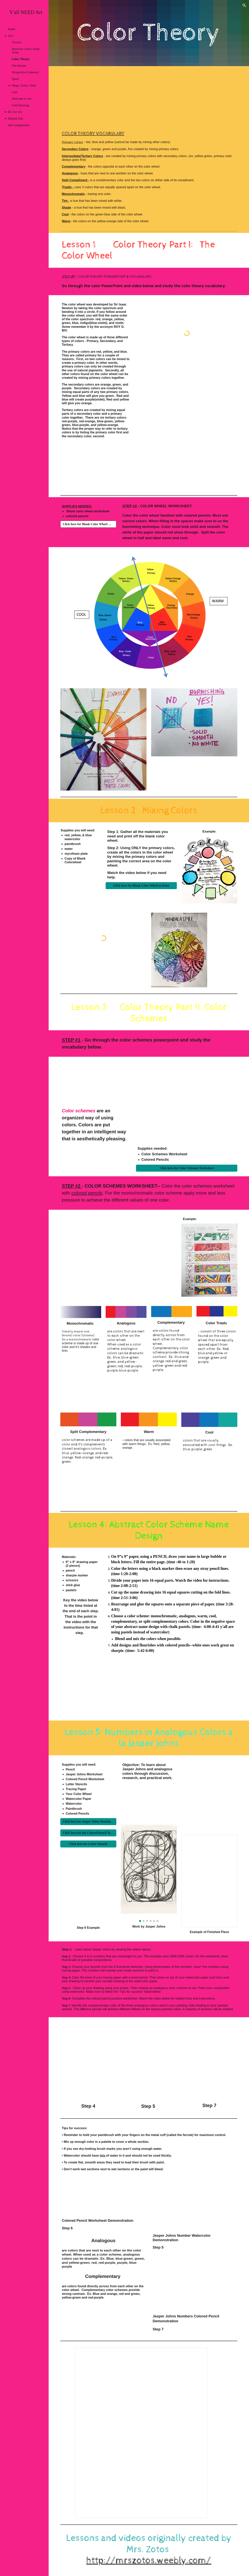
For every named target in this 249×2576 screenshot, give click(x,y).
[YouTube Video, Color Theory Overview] (186, 403)
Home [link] (11, 29)
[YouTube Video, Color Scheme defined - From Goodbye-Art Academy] (96, 1083)
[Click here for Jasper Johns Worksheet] (88, 1821)
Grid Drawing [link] (20, 105)
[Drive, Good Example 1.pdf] (88, 2061)
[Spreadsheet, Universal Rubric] (141, 2432)
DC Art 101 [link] (15, 112)
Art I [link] (11, 35)
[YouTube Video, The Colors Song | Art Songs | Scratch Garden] (96, 465)
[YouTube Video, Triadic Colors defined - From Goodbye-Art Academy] (216, 1384)
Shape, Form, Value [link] (24, 85)
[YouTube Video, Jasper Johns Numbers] (194, 2281)
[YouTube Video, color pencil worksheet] (103, 2199)
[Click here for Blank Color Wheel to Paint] (141, 885)
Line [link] (14, 92)
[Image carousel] (149, 1873)
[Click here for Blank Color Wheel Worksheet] (88, 524)
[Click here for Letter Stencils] (88, 1844)
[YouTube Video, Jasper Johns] (149, 1801)
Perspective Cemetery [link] (25, 72)
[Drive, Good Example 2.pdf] (149, 2061)
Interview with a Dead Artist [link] (25, 50)
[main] (149, 33)
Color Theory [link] (21, 59)
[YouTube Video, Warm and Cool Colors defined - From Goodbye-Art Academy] (149, 1478)
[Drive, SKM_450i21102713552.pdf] (88, 1887)
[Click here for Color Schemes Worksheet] (186, 1168)
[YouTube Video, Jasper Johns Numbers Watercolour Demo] (194, 2206)
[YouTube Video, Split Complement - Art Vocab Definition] (88, 1486)
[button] (244, 5)
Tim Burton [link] (19, 65)
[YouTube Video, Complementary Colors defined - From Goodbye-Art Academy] (171, 1389)
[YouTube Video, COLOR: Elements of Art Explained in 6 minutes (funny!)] (118, 1247)
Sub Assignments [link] (18, 125)
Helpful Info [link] (15, 118)
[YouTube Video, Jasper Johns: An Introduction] (209, 1776)
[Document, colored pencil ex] (209, 1881)
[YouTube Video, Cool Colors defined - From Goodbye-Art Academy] (209, 1480)
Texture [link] (16, 42)
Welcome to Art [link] (21, 98)
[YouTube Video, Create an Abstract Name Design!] (149, 1690)
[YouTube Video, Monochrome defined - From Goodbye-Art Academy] (80, 1379)
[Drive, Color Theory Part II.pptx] (186, 1102)
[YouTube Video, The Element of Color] (194, 95)
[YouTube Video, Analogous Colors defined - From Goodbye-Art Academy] (126, 1389)
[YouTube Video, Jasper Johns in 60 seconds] (209, 1814)
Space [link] (15, 78)
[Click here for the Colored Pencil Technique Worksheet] (88, 1833)
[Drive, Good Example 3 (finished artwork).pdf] (209, 2061)
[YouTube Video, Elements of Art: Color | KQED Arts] (103, 95)
